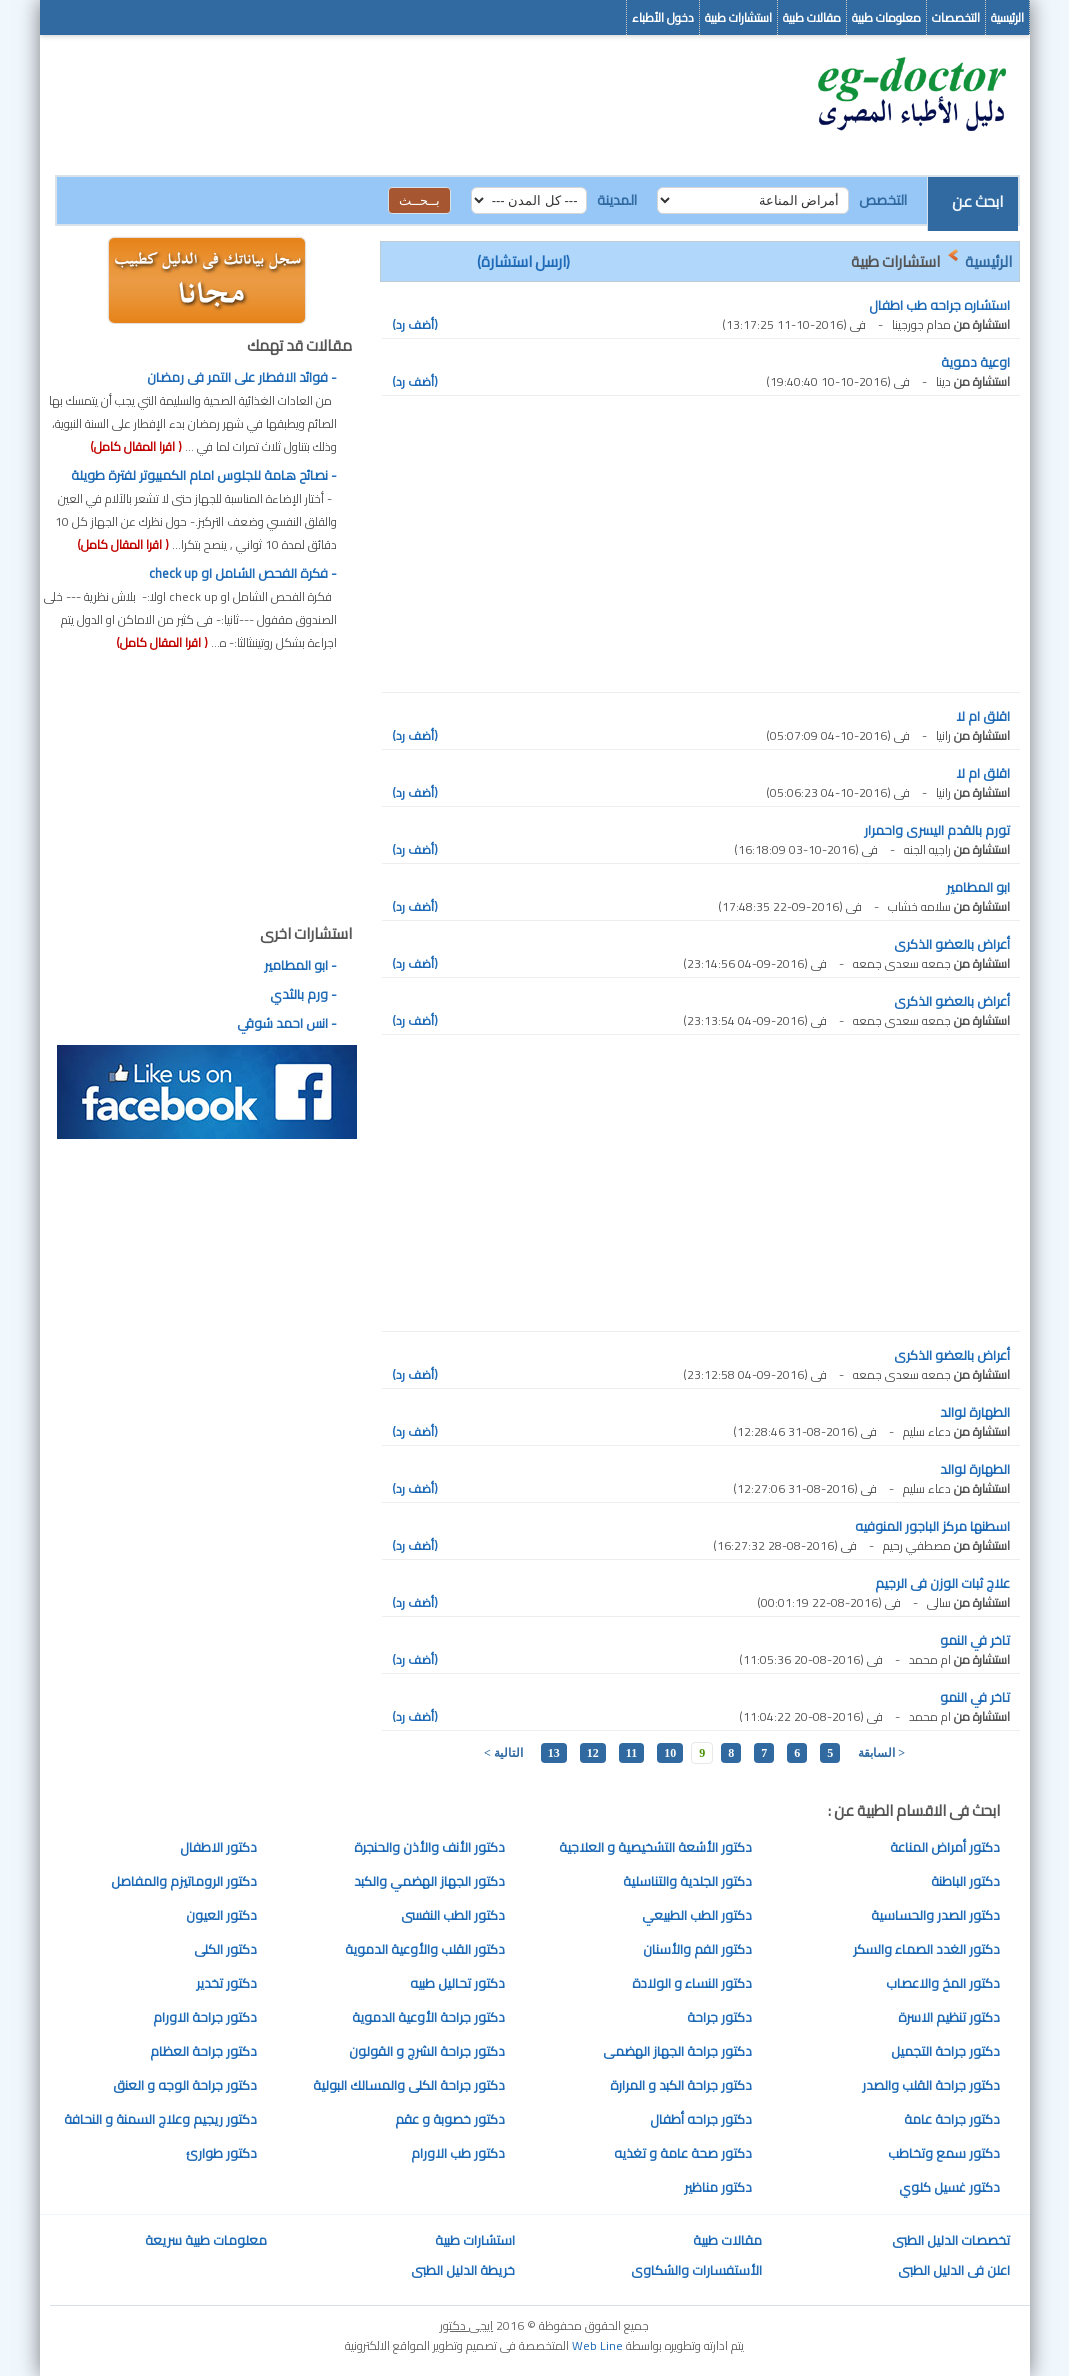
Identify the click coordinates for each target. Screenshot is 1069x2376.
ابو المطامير (978, 887)
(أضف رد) (415, 324)
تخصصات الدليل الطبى (951, 2240)
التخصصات (956, 17)
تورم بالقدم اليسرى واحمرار (937, 830)
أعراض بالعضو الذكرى (952, 944)
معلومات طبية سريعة (206, 2240)
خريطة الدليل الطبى (463, 2270)
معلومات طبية (886, 17)
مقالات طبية (812, 17)
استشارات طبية (738, 17)
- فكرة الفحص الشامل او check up (243, 573)
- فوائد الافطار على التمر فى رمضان (242, 377)
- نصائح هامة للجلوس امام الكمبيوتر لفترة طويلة (204, 475)
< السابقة (881, 1753)
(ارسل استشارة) (523, 261)
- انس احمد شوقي (287, 1023)
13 (554, 1753)
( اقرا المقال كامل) (136, 446)
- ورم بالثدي (303, 994)
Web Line (597, 2345)
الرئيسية (1007, 17)
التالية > (503, 1753)
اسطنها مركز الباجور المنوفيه (932, 1526)
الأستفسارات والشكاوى (696, 2270)
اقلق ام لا (983, 716)
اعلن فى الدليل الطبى (954, 2270)
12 (593, 1753)
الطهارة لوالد (975, 1412)
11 (631, 1753)
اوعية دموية (975, 362)
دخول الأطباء (663, 17)
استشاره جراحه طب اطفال (939, 305)
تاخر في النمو (975, 1640)
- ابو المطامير (300, 965)
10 (670, 1753)
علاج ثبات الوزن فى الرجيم (942, 1583)
